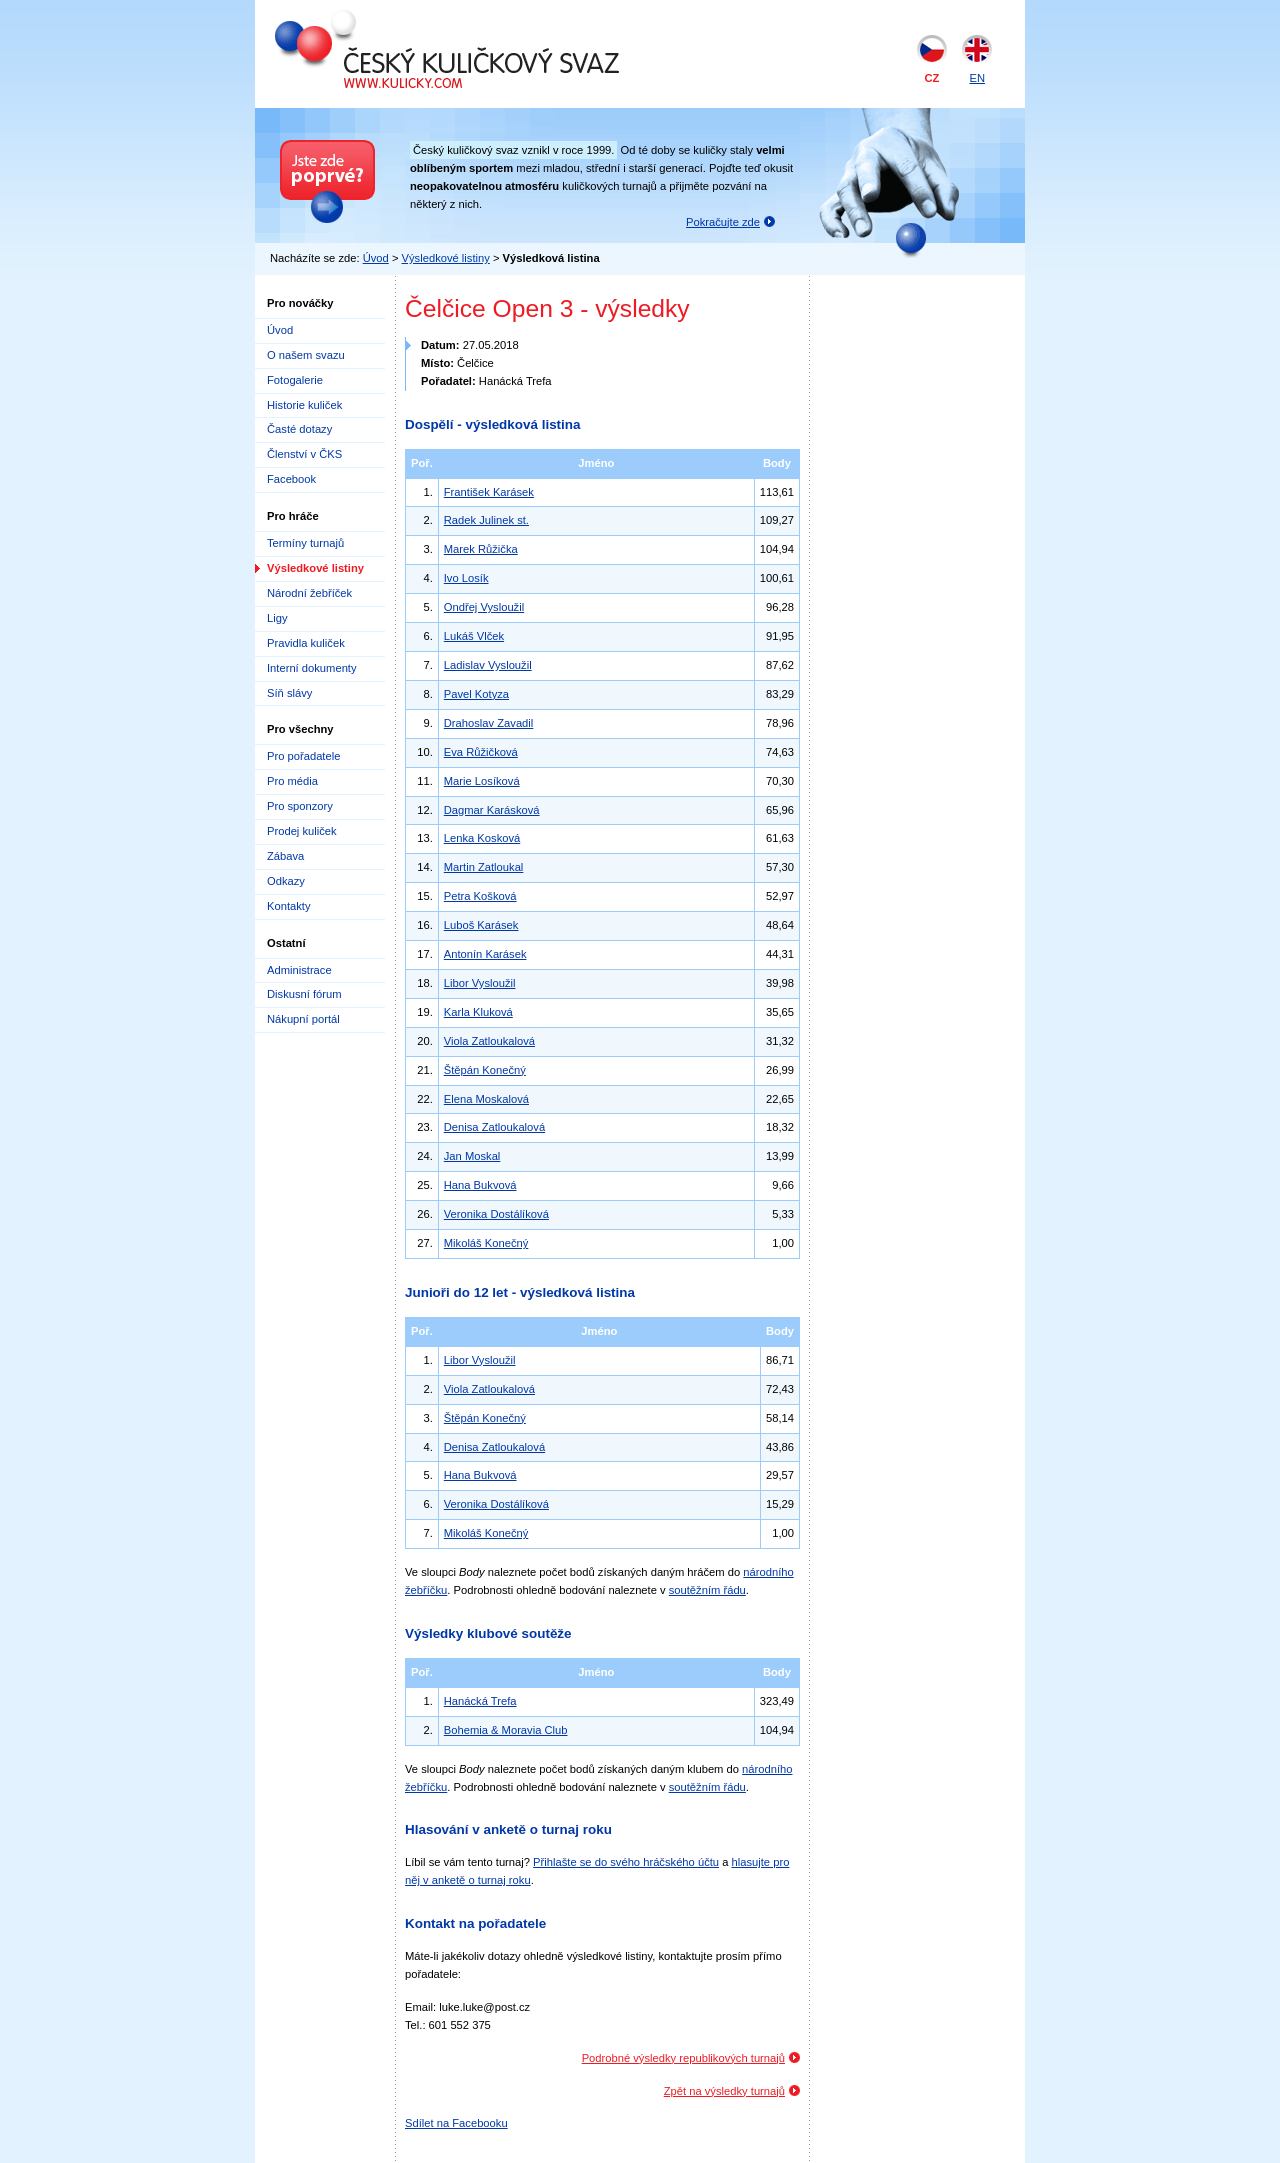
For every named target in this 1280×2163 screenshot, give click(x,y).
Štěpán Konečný (485, 1070)
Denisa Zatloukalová (494, 1127)
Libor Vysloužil (480, 983)
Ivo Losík (466, 578)
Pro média (292, 781)
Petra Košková (480, 896)
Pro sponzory (300, 806)
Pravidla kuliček (306, 643)
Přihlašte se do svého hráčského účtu (626, 1862)
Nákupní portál (303, 1019)
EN (977, 78)
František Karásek (489, 492)
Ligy (277, 618)
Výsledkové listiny (446, 258)
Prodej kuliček (302, 831)
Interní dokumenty (312, 668)
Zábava (285, 856)
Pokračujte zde (723, 222)
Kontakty (289, 906)
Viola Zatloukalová (489, 1041)
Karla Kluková (478, 1012)
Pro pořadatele (303, 756)
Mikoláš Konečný (486, 1243)
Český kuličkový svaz (366, 18)
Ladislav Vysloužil (488, 665)
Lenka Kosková (482, 838)
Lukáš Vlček (474, 636)
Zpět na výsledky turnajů (724, 2091)
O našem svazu (306, 355)
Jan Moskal (472, 1156)
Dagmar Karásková (492, 810)
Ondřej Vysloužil (484, 607)
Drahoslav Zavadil (489, 723)
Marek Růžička (481, 549)
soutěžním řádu (707, 1590)
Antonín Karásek (485, 954)
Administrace (299, 970)
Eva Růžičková (481, 752)
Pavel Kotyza (476, 694)
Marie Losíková (482, 781)
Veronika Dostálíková (496, 1214)
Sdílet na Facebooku (456, 2123)
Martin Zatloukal (484, 867)
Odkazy (286, 881)
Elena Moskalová (486, 1099)
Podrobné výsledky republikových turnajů (683, 2058)
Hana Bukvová (480, 1185)
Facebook (291, 479)
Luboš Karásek (481, 925)
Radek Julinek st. (486, 520)
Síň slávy (289, 693)
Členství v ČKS (304, 454)
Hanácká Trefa (480, 1701)
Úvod (376, 258)
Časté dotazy (299, 429)
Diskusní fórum (304, 994)
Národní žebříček (309, 593)
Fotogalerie (295, 380)
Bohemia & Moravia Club (506, 1730)
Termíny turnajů (305, 543)
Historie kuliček (304, 405)
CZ (932, 78)
